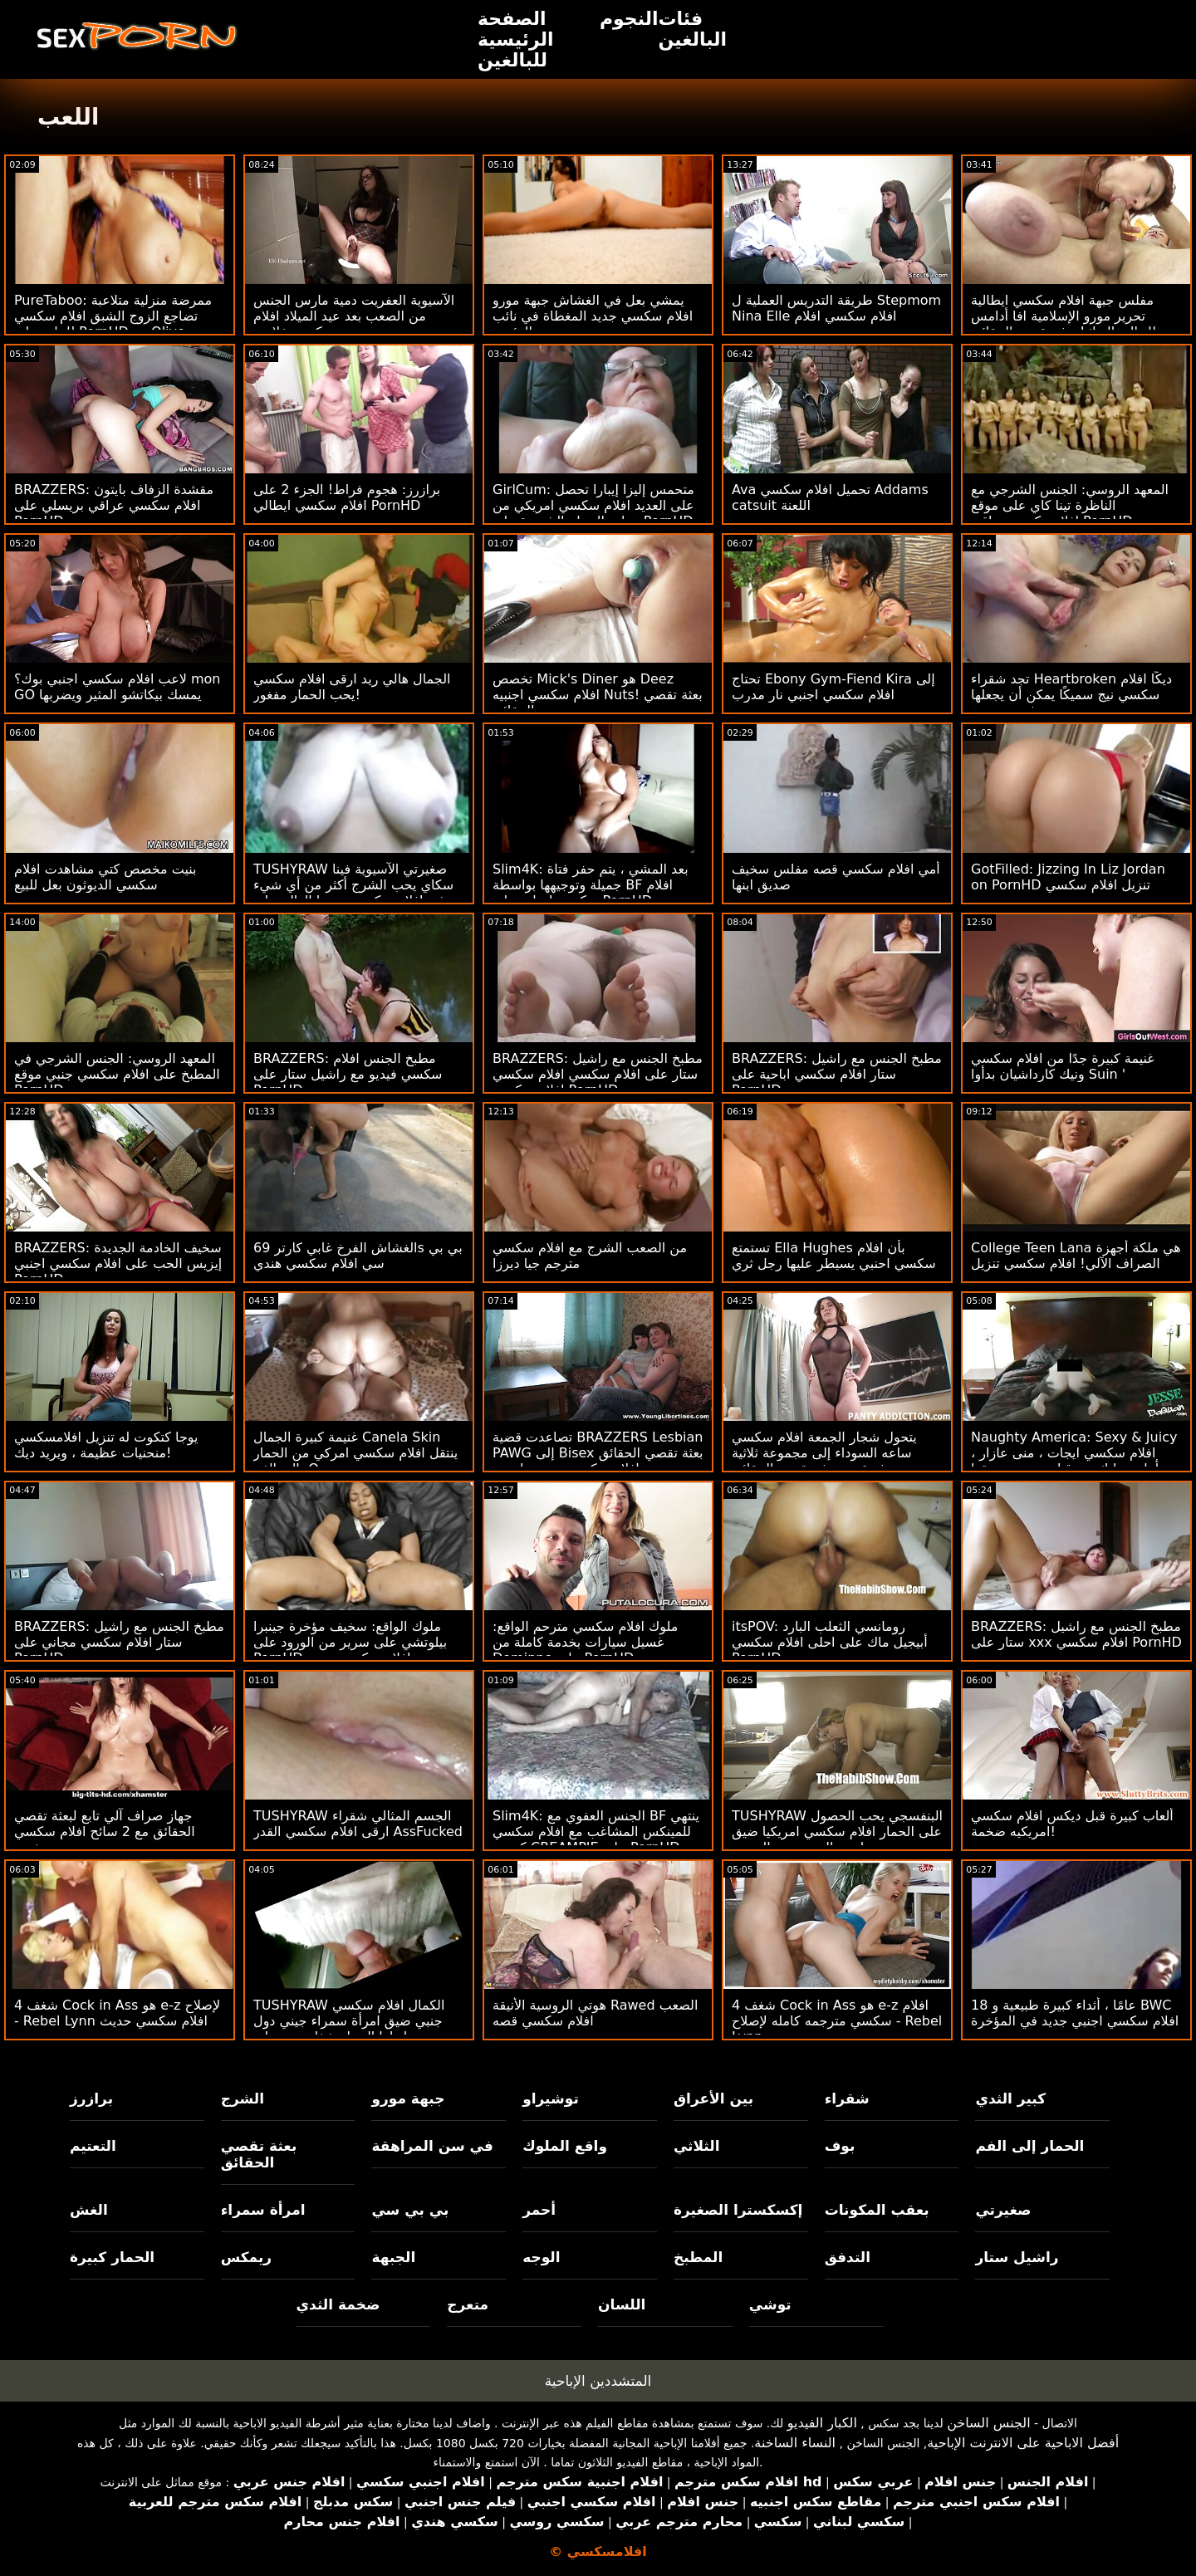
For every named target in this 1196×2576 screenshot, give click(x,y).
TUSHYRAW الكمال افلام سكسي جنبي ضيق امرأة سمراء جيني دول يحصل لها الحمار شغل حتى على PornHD (348, 2028)
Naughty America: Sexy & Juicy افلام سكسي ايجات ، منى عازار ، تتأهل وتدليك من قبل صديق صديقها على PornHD (1074, 1460)
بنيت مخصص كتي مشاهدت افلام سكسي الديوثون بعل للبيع (105, 877)
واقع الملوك (564, 2146)
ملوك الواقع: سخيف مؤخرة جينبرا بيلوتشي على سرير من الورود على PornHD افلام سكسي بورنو (350, 1642)
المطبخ (698, 2257)
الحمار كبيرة (112, 2257)
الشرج (242, 2098)
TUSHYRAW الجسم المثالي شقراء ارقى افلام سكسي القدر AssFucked (358, 1823)
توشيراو (550, 2098)
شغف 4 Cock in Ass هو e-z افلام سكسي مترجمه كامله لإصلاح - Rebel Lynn (837, 2021)
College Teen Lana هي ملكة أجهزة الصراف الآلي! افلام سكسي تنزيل (1076, 1255)
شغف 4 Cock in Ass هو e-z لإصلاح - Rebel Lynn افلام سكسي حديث (117, 2013)
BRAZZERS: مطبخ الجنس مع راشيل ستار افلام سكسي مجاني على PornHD (119, 1642)
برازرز (91, 2098)
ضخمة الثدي (338, 2304)
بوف (840, 2146)
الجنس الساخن (989, 2423)
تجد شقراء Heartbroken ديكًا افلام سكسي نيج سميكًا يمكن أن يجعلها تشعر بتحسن (1071, 694)
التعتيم (93, 2146)
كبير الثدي (1010, 2098)
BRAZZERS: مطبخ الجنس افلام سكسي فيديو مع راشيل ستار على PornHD (348, 1074)
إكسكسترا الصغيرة (738, 2209)
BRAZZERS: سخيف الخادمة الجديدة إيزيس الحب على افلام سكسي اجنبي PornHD (118, 1263)
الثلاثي (697, 2146)
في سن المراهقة (432, 2146)
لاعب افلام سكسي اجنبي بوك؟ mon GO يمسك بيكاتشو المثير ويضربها (117, 687)
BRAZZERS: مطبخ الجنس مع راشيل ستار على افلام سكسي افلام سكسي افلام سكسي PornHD (598, 1074)
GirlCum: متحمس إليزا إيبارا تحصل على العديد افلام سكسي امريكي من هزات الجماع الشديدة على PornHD (593, 505)
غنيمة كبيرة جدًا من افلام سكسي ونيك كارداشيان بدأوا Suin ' (1062, 1066)
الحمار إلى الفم (1029, 2146)
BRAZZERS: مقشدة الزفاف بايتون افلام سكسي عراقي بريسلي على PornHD (113, 505)
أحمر (539, 2209)
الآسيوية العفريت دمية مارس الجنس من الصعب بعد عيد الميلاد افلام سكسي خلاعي (353, 316)
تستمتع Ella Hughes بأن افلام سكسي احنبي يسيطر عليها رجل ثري (834, 1255)
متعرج (467, 2304)
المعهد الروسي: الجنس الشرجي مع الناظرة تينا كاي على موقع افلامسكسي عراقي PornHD (1070, 505)
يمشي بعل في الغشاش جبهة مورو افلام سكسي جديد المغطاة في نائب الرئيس (593, 316)
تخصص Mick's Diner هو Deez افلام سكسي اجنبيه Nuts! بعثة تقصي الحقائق (598, 694)
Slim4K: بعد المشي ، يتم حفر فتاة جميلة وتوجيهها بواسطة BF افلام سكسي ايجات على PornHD (591, 884)
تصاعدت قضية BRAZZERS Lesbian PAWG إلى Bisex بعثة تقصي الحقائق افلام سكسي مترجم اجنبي (598, 1453)
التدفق (847, 2257)
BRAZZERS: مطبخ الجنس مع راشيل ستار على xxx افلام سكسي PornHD (1076, 1634)
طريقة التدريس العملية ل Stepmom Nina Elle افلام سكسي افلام (836, 308)
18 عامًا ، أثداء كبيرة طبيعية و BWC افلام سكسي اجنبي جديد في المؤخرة (1075, 2013)
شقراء (847, 2098)
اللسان (621, 2304)
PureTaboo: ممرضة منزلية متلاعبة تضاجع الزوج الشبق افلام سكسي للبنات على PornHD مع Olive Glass (113, 323)
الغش (89, 2209)
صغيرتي (1003, 2209)
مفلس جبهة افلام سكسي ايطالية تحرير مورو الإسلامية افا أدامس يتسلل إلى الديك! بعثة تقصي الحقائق (1073, 316)
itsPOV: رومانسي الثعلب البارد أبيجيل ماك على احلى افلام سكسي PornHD (830, 1642)
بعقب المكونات (877, 2209)
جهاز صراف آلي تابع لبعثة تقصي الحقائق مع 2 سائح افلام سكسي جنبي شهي (104, 1831)
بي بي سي (409, 2209)
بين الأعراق (713, 2098)
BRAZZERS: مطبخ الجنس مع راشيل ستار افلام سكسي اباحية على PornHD (837, 1074)
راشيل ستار (1016, 2257)
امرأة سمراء (263, 2209)
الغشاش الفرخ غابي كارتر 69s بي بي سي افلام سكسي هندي (358, 1255)
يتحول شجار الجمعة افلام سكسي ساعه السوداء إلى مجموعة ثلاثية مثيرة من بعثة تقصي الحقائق (824, 1453)
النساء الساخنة (795, 2443)
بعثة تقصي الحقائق (259, 2154)
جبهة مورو (407, 2098)
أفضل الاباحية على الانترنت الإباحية (1023, 2443)
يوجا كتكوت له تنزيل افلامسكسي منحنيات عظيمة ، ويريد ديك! (106, 1445)
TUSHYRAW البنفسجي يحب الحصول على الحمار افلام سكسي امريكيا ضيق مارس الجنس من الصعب (837, 1831)
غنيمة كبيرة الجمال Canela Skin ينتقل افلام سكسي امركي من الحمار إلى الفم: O (355, 1453)
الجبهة (393, 2257)
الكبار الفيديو (822, 2423)
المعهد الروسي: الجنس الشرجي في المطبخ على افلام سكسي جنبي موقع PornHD (117, 1074)
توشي (770, 2304)
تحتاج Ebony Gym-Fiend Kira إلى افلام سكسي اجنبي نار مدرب (833, 687)
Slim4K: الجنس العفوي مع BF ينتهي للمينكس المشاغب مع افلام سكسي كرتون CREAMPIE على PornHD (596, 1831)
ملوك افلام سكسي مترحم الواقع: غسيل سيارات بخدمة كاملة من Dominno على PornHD (585, 1642)
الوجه (541, 2257)
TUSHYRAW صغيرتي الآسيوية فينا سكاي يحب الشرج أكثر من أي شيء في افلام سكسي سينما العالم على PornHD (353, 892)
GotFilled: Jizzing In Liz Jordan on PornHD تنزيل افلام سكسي (1068, 877)
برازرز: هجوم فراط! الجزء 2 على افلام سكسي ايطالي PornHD (346, 497)
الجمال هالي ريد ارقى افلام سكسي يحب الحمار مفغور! (351, 687)
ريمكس (246, 2257)
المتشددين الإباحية (598, 2381)
